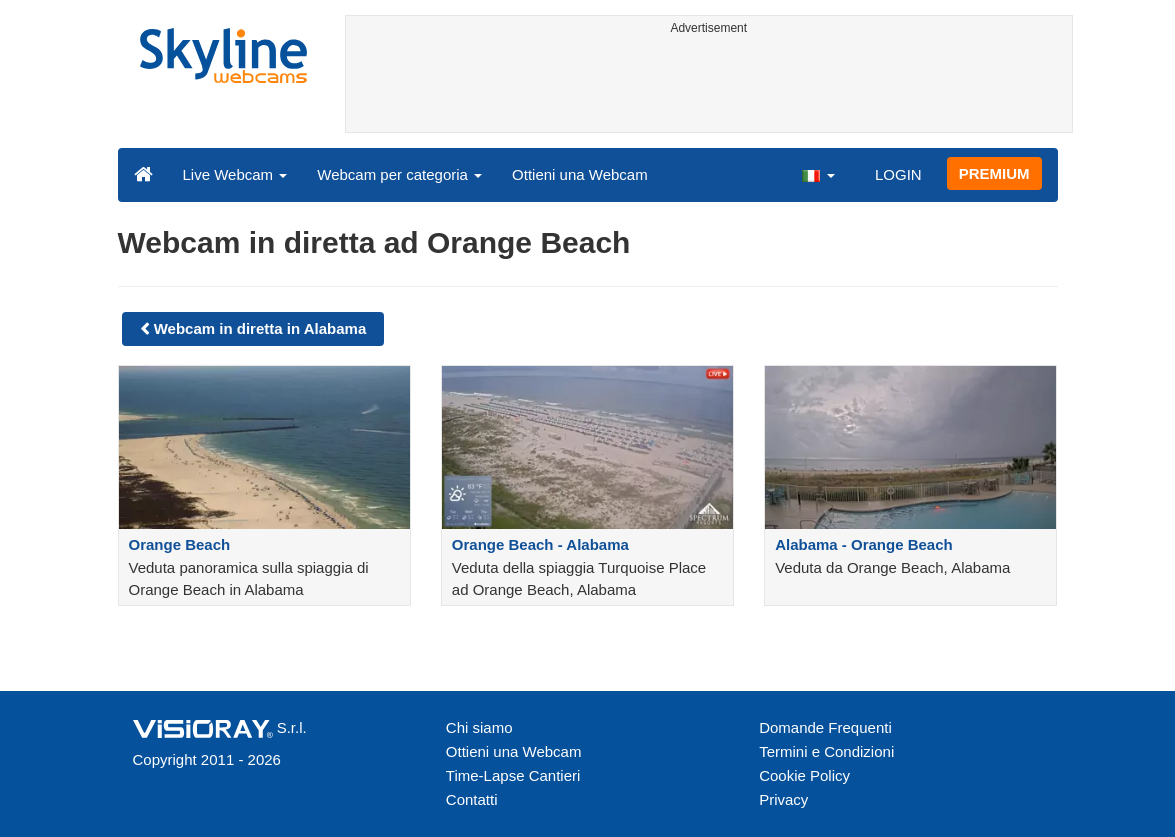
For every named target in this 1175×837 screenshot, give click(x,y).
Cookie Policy (804, 775)
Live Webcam (235, 174)
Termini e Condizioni (826, 751)
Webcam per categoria (399, 174)
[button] (818, 174)
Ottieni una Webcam (580, 174)
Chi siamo (479, 727)
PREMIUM (994, 173)
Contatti (472, 799)
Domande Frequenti (825, 727)
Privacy (783, 799)
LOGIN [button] (898, 174)
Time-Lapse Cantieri (513, 775)
